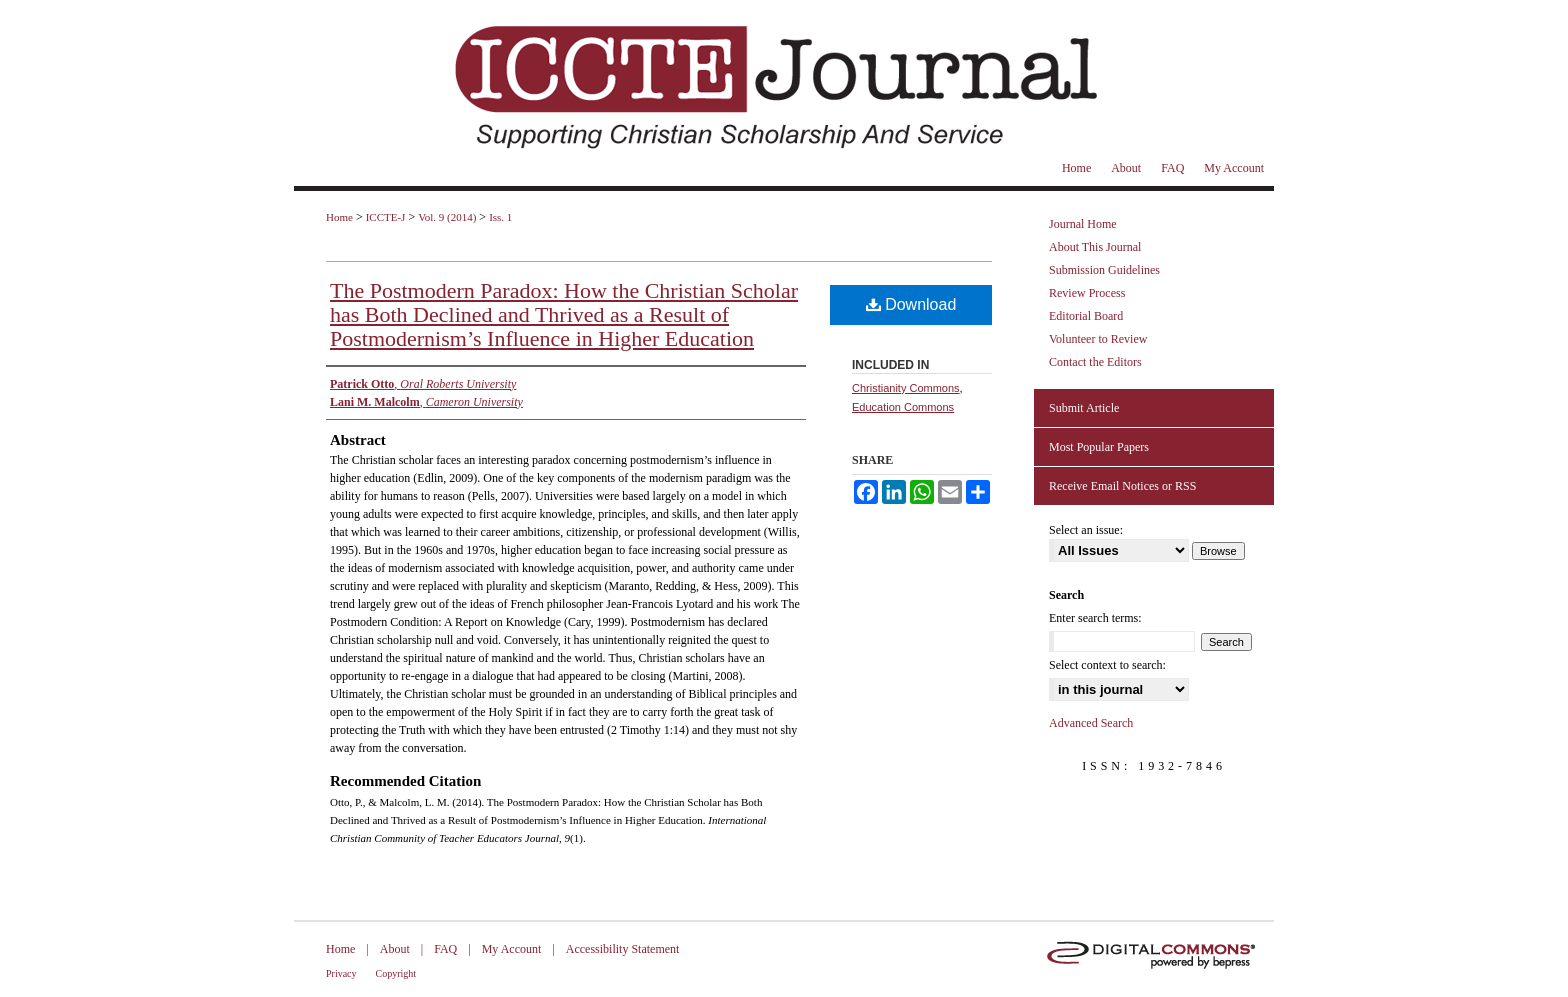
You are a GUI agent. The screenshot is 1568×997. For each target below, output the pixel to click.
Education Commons (903, 407)
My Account (512, 949)
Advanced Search (1091, 723)
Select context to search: (1107, 665)
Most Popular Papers (1099, 447)
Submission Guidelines (1104, 270)
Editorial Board (1086, 316)
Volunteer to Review (1098, 339)
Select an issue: (1086, 530)
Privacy (341, 973)
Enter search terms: (1095, 618)
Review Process (1087, 293)
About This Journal (1095, 247)
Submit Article (1084, 408)
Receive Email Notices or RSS (1122, 486)
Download (911, 304)
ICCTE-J (386, 217)
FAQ (445, 949)
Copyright (396, 973)
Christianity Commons (906, 388)
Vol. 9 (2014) (447, 217)
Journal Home (1083, 224)
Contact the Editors (1095, 362)
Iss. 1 (500, 217)
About (395, 949)
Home (339, 217)
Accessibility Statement (623, 949)
